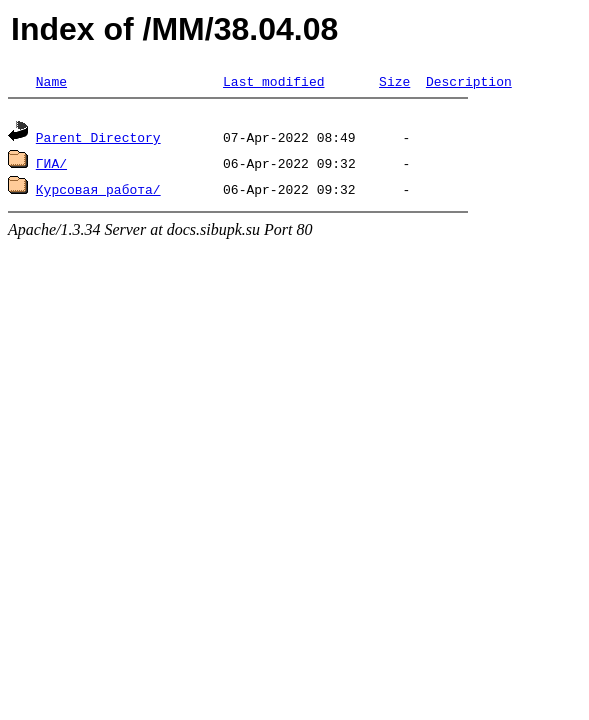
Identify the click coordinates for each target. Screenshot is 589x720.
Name (51, 81)
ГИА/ (51, 166)
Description (469, 81)
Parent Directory (98, 140)
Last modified (273, 81)
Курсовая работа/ (98, 192)
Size (394, 81)
